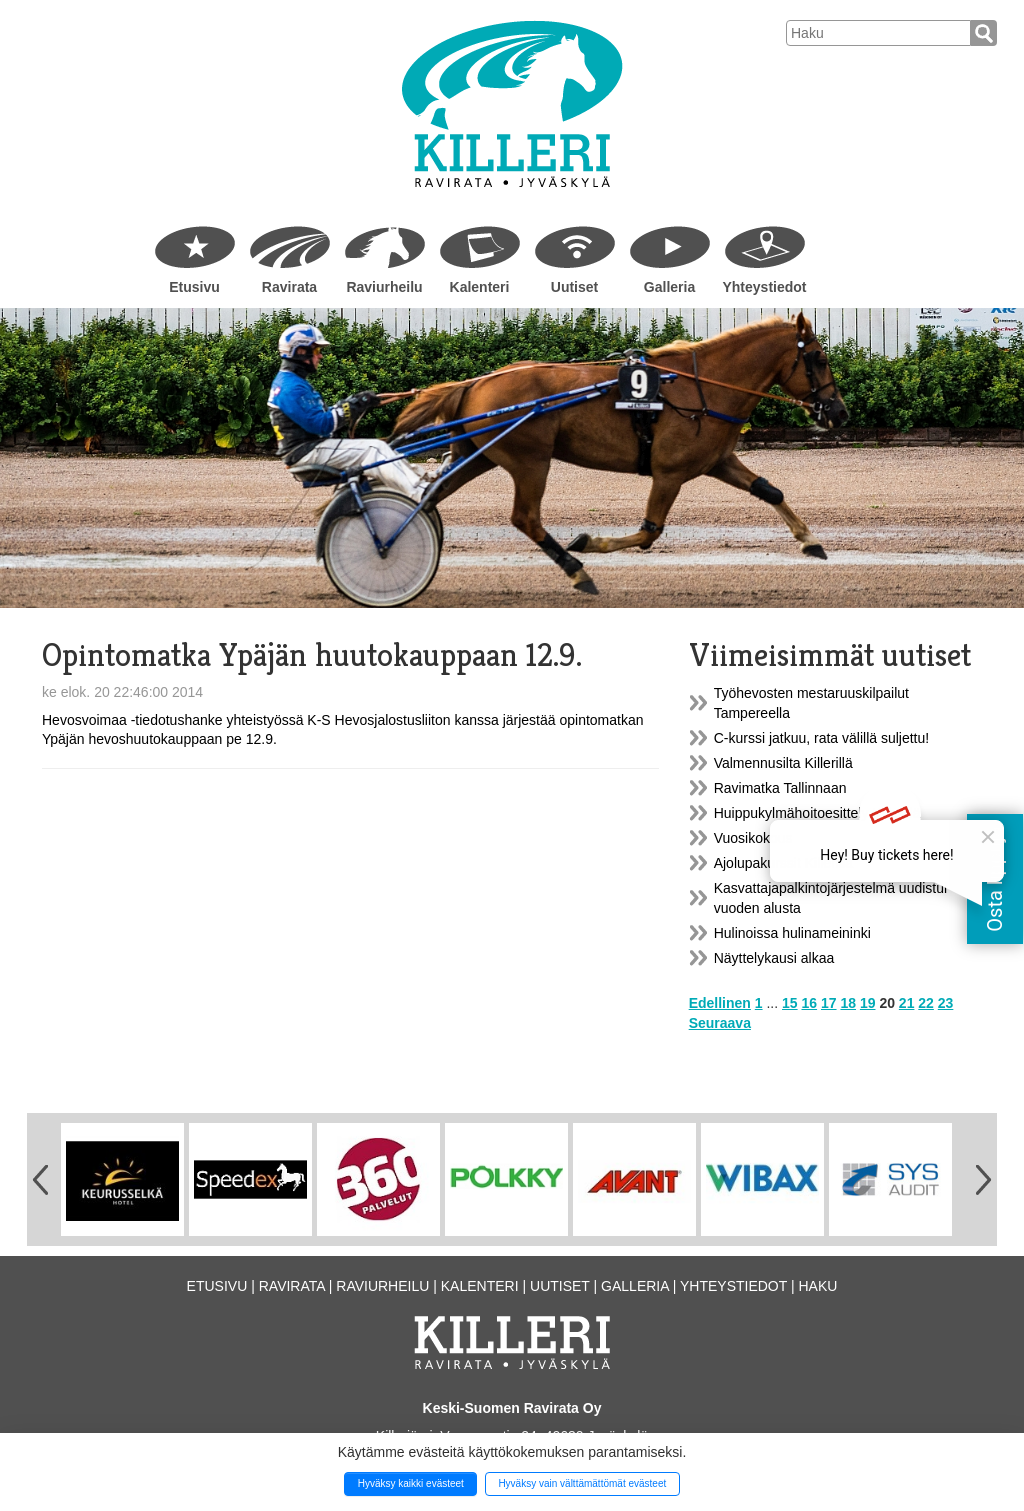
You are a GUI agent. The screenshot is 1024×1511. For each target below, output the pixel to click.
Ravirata (289, 287)
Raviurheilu (384, 287)
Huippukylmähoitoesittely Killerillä (817, 813)
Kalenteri (480, 287)
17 (829, 1003)
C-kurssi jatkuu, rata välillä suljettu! (822, 738)
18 (848, 1003)
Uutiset (574, 287)
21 (907, 1003)
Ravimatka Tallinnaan (780, 788)
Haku (817, 1286)
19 (868, 1003)
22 (926, 1003)
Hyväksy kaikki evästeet (411, 1483)
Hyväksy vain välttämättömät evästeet (582, 1483)
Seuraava (720, 1023)
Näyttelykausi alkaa (774, 958)
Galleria (669, 287)
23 (946, 1003)
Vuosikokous (753, 838)
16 (810, 1003)
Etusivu (194, 287)
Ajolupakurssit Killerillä (783, 863)
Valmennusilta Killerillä (783, 763)
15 (790, 1003)
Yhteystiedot (764, 287)
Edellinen (720, 1003)
